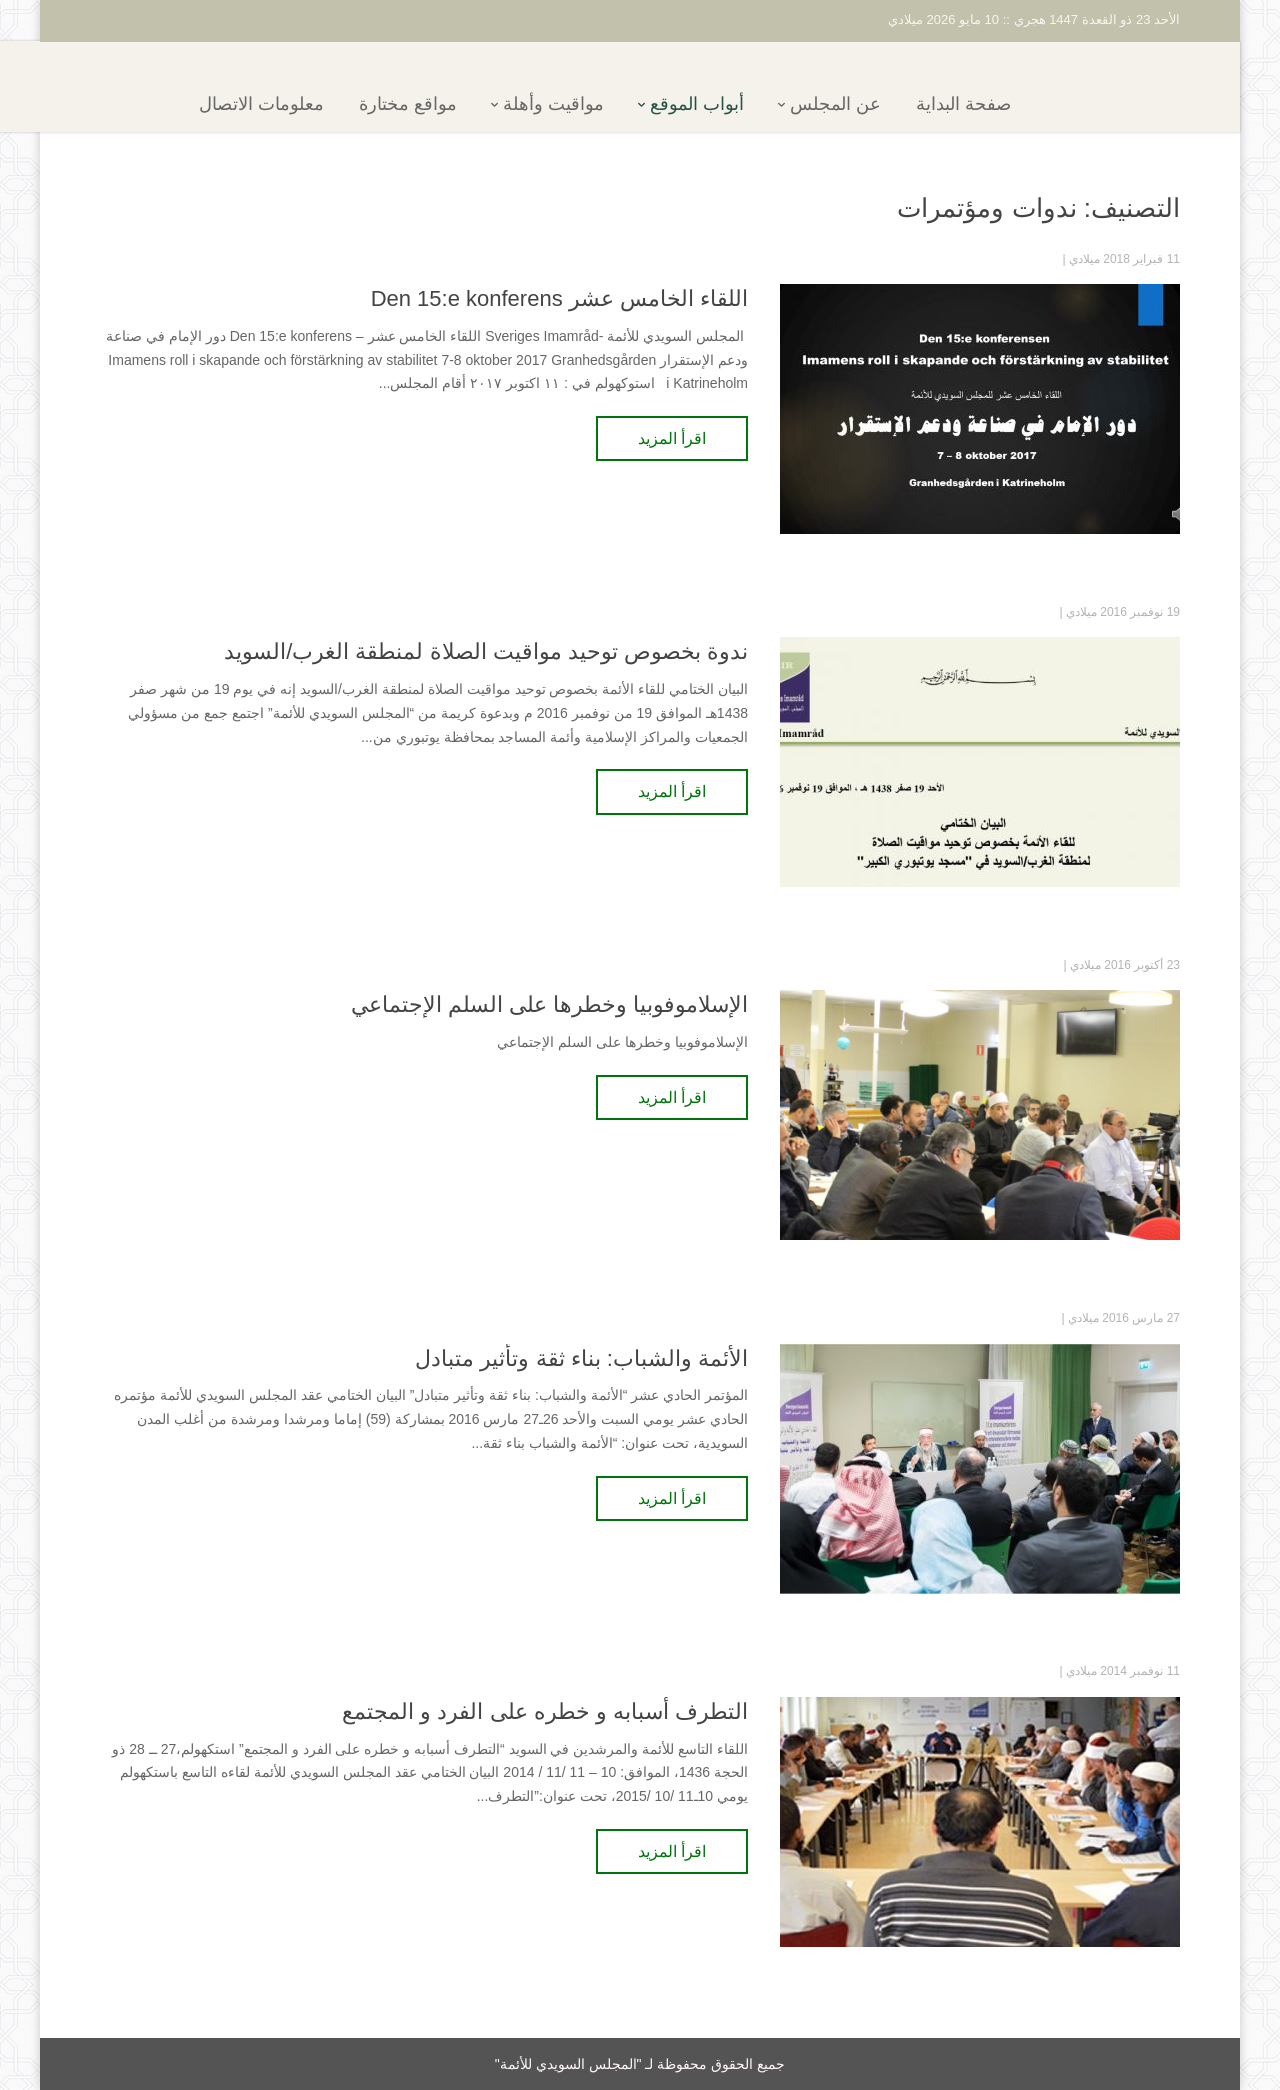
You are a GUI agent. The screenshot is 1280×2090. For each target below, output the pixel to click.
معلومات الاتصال (296, 104)
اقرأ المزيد (672, 438)
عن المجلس (870, 104)
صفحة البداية (998, 104)
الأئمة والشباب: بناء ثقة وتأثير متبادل (581, 1358)
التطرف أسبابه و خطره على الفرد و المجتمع (545, 1711)
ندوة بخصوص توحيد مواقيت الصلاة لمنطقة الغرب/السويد (486, 651)
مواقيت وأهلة (588, 104)
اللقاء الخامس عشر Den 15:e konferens (559, 298)
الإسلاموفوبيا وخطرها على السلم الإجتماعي (549, 1004)
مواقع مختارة (443, 104)
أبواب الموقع (732, 104)
